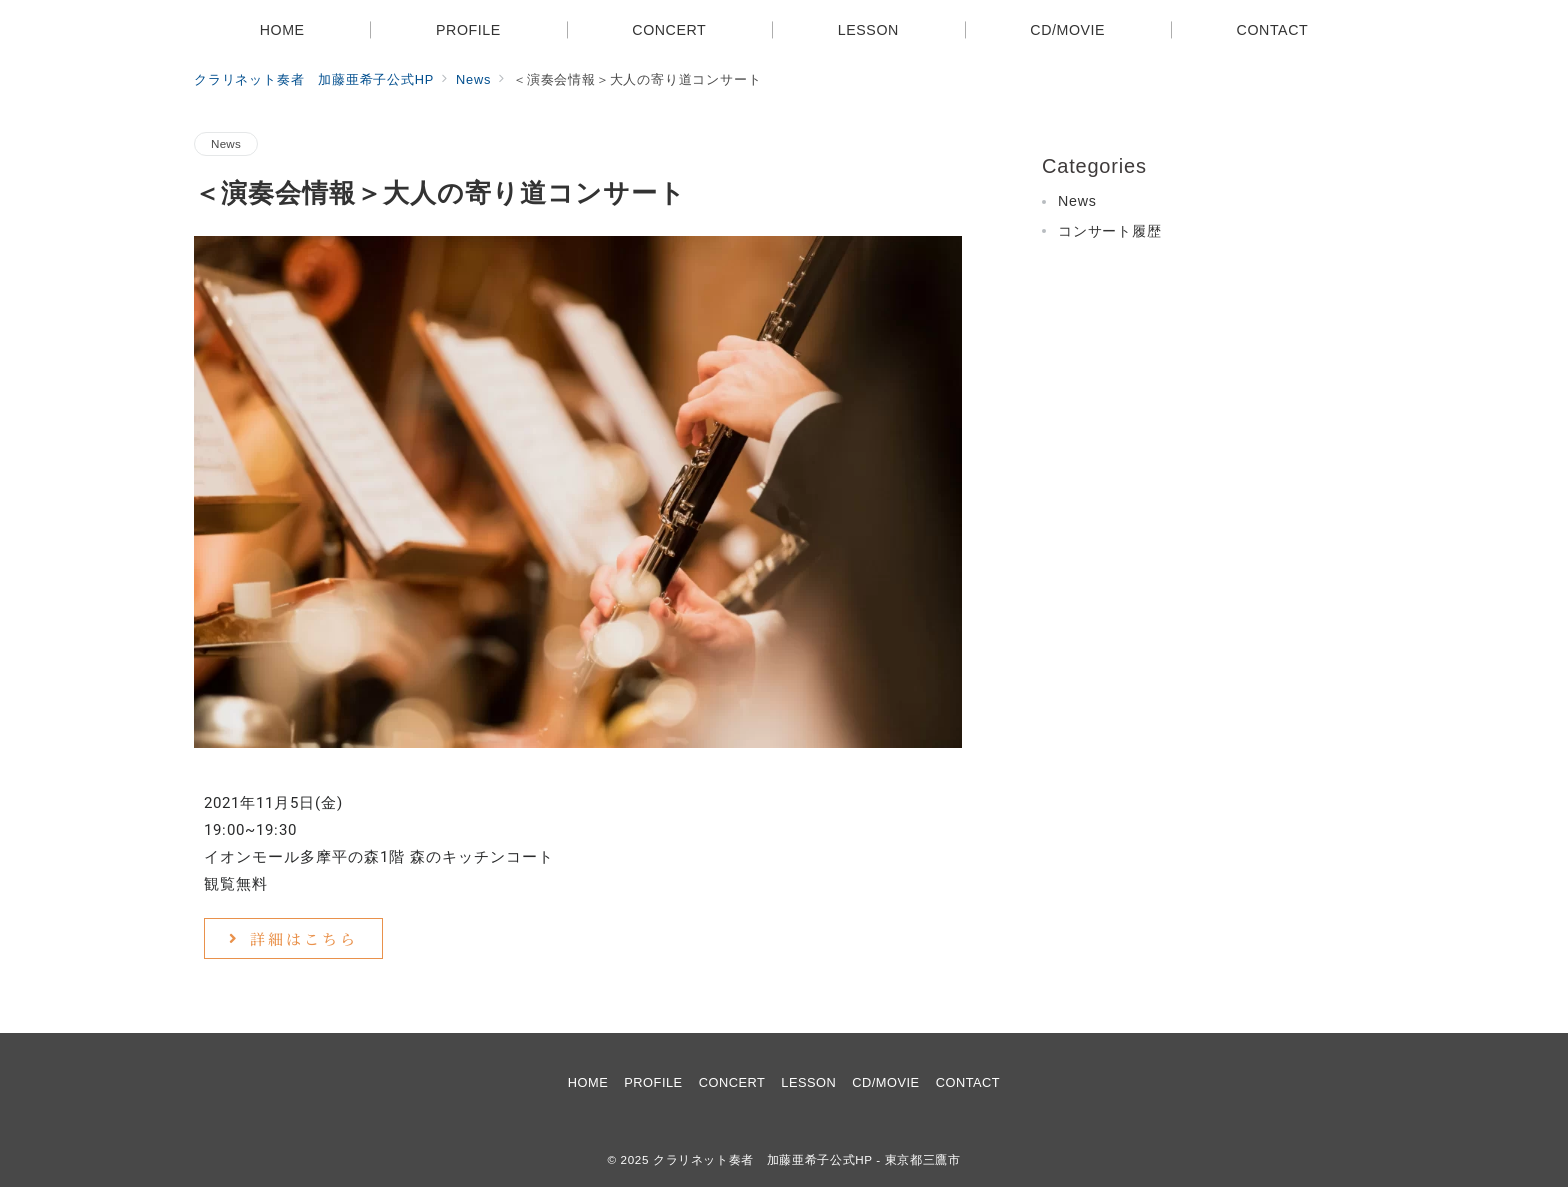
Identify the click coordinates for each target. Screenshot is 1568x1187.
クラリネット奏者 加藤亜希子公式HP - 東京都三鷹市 (807, 1159)
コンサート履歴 (1110, 231)
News (226, 143)
